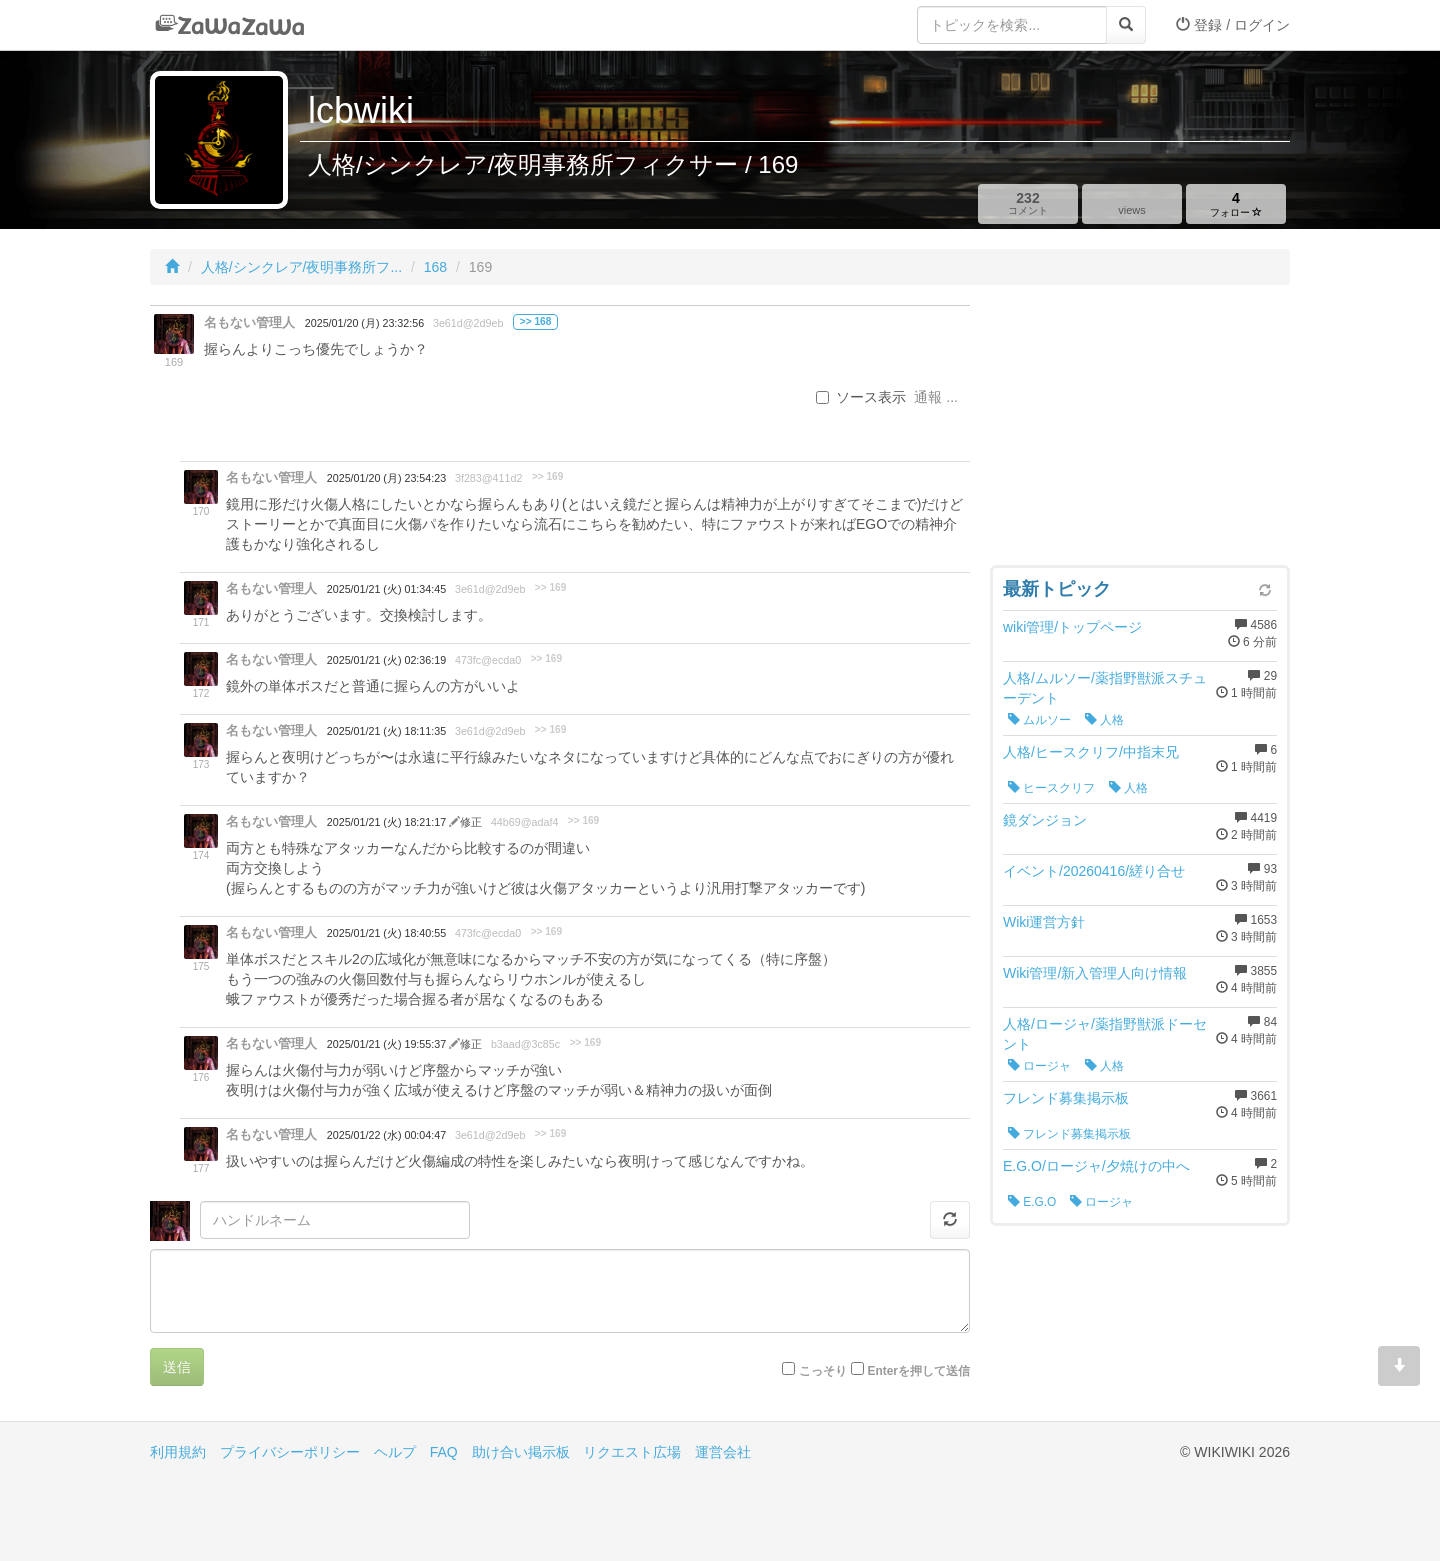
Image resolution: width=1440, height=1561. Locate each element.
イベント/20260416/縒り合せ (1094, 871)
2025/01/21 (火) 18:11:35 (386, 731)
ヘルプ (395, 1452)
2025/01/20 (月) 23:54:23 (386, 478)
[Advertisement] (1140, 430)
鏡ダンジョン (1045, 820)
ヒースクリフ (1051, 788)
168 (435, 267)
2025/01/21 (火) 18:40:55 (386, 933)
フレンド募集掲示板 (1066, 1098)
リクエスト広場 (632, 1452)
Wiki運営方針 (1044, 922)
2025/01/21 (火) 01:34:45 (386, 589)
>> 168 (535, 321)
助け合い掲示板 (521, 1452)
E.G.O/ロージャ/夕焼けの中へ (1096, 1166)
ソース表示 (861, 397)
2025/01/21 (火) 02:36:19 (386, 660)
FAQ (444, 1452)
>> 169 (547, 476)
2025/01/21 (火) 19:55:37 (388, 1044)
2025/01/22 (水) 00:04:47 (386, 1135)
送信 (177, 1367)
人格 (1104, 720)
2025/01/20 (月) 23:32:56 (364, 323)
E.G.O (1032, 1202)
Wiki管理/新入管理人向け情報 (1095, 973)
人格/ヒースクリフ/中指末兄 (1091, 752)
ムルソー (1039, 720)
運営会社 (723, 1452)
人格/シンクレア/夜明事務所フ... (301, 267)
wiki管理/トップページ (1072, 627)
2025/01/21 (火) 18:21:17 (388, 822)
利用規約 (178, 1452)
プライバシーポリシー (290, 1452)
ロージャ (1039, 1066)
